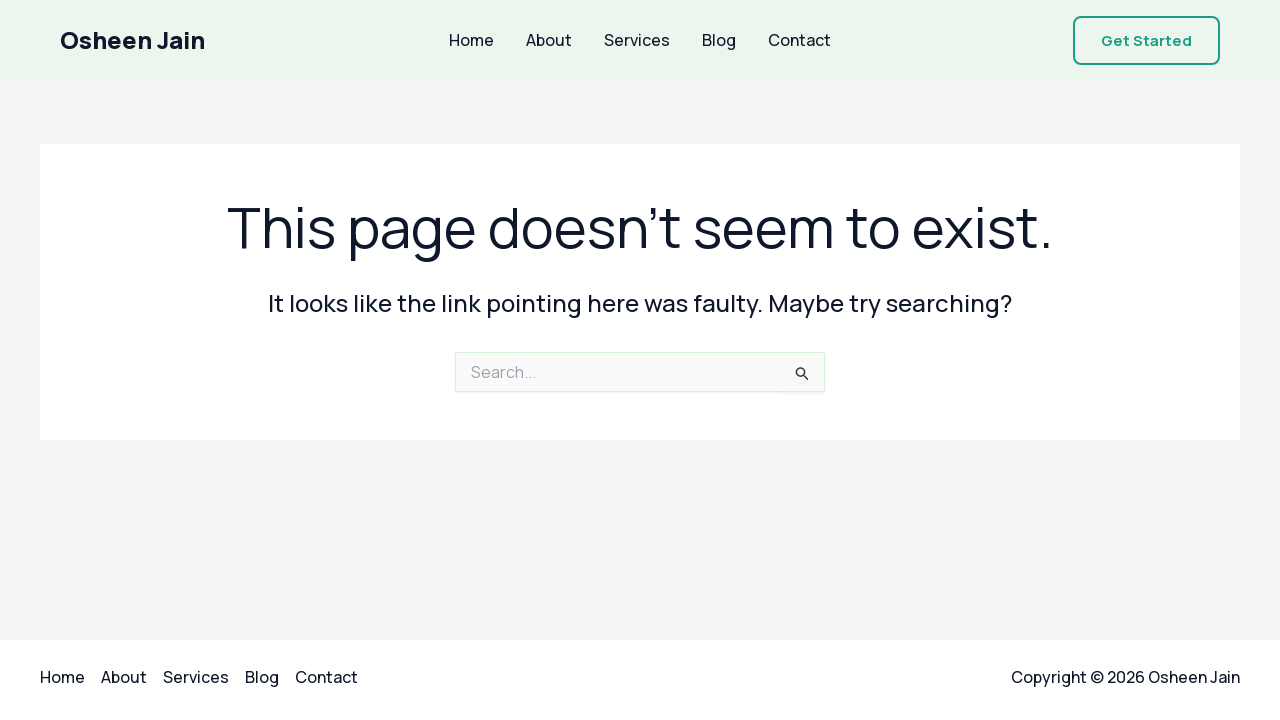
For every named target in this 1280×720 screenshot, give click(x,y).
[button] (1146, 40)
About (549, 40)
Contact (799, 40)
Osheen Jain (132, 39)
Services (637, 40)
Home (471, 40)
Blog (719, 40)
